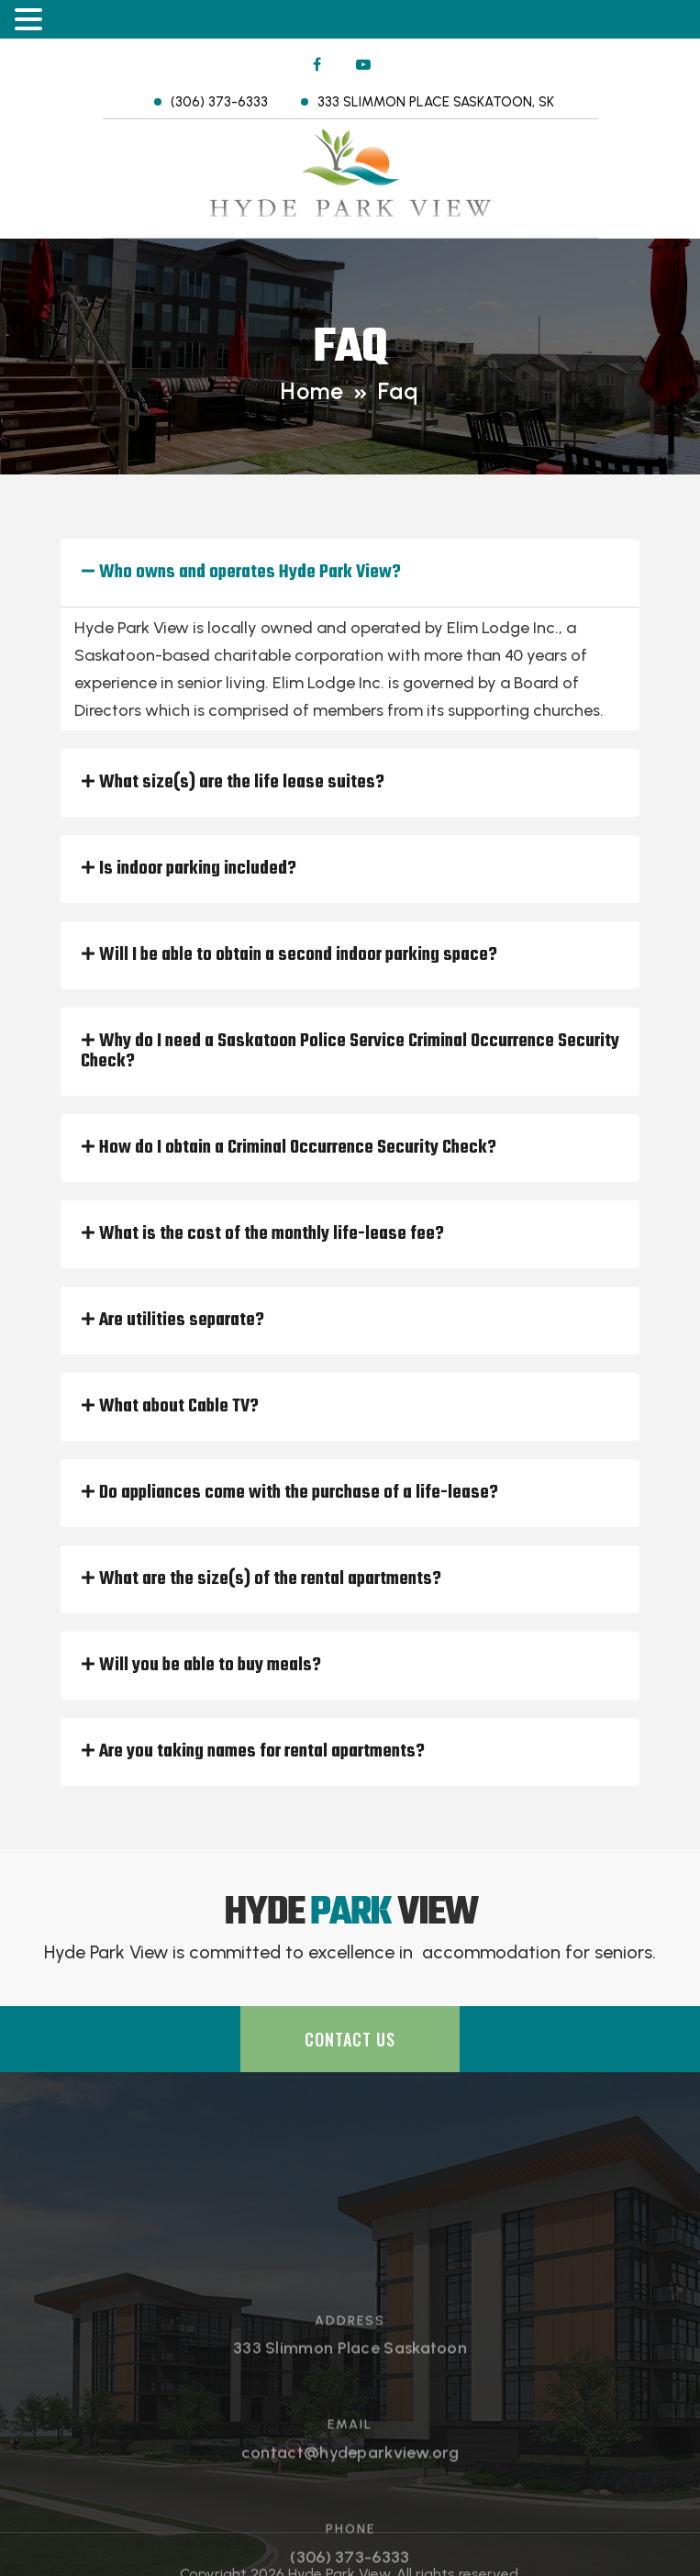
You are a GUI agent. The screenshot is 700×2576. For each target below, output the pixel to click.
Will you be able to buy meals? (210, 1665)
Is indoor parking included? (197, 868)
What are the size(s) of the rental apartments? (270, 1579)
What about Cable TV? (179, 1406)
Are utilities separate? (181, 1320)
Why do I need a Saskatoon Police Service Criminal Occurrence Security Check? (349, 1051)
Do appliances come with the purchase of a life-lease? (298, 1492)
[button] (350, 573)
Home (312, 391)
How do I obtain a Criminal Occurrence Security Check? (297, 1147)
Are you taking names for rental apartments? (262, 1751)
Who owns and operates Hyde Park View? (250, 572)
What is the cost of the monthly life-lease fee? (271, 1234)
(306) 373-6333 (219, 102)
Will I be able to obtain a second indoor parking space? (298, 955)
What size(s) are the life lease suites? (241, 782)
